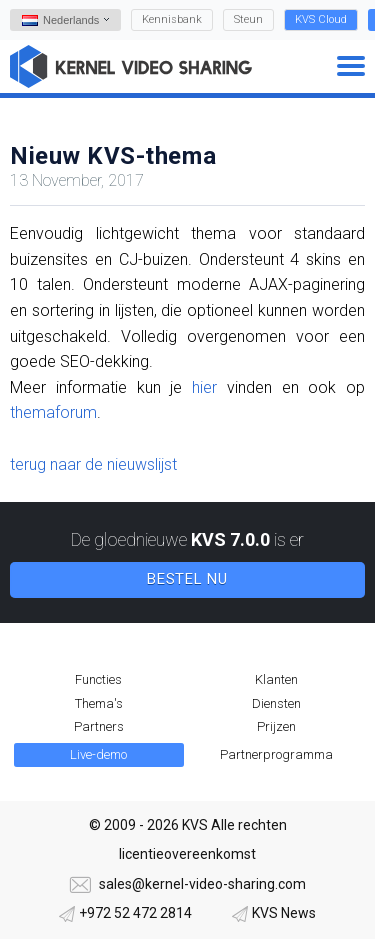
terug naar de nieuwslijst (93, 464)
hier (204, 387)
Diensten (276, 703)
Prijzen (276, 726)
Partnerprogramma (276, 754)
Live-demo (98, 754)
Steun (248, 19)
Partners (99, 726)
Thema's (99, 703)
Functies (98, 679)
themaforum (53, 412)
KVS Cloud (321, 19)
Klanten (276, 679)
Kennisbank (172, 19)
